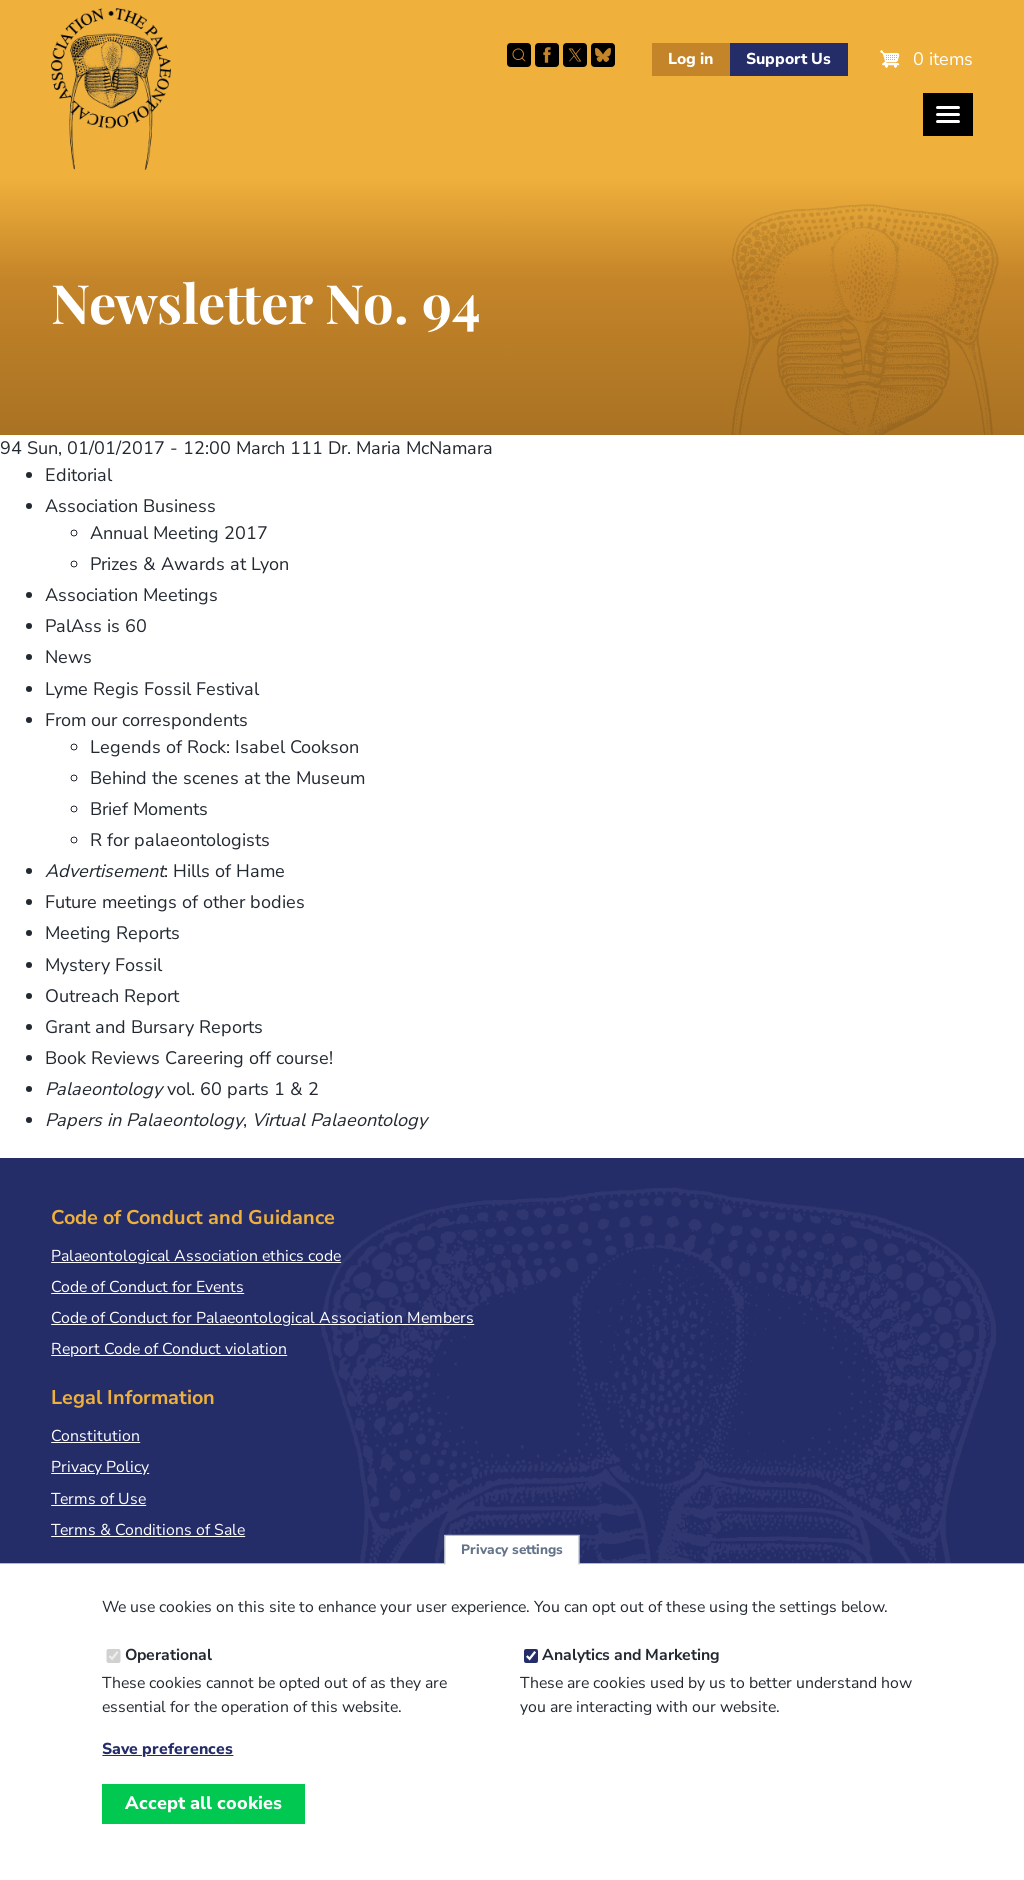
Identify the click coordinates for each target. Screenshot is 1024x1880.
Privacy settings (512, 1568)
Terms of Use (98, 1499)
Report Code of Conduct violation (169, 1349)
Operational (168, 1674)
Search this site (519, 55)
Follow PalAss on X (575, 55)
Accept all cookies (203, 1822)
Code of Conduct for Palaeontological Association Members (262, 1318)
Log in (690, 59)
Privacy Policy (100, 1467)
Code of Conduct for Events (147, 1287)
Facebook (547, 55)
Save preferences (167, 1768)
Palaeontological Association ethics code (196, 1256)
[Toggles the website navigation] (948, 114)
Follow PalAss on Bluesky (603, 55)
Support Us (788, 59)
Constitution (95, 1436)
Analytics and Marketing (631, 1674)
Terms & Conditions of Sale (148, 1530)
